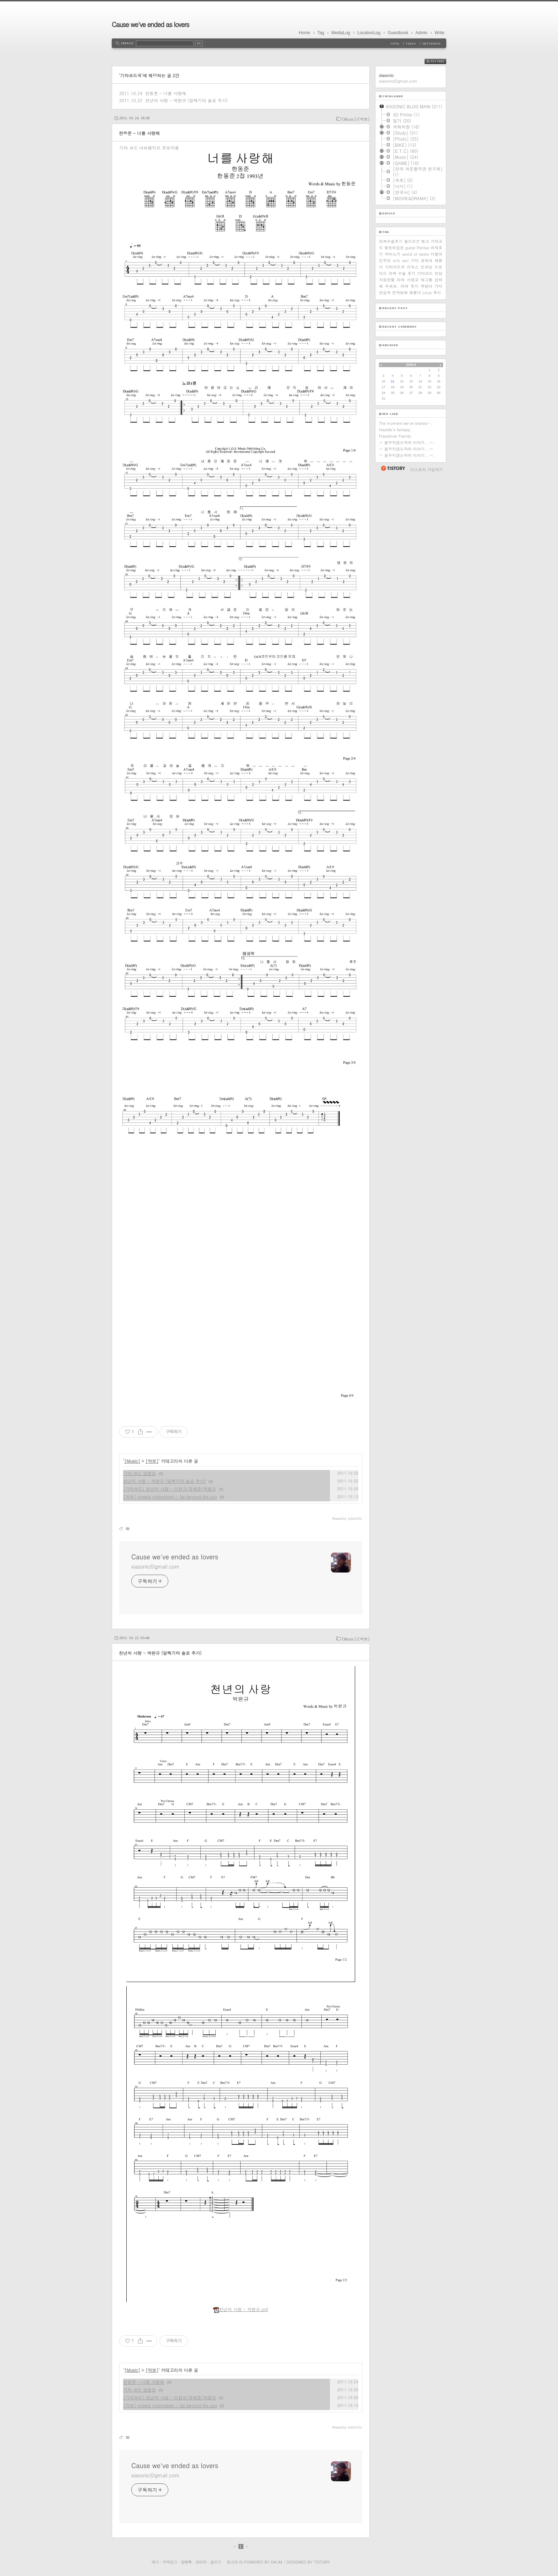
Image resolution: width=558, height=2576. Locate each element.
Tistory (322, 2562)
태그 (155, 2562)
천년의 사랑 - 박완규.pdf (240, 2309)
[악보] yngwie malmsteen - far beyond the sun (170, 1496)
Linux (427, 292)
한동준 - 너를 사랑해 (165, 93)
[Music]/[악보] (356, 119)
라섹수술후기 (390, 241)
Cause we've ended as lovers (150, 24)
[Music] (132, 1461)
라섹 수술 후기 (402, 273)
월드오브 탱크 (416, 241)
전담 (438, 273)
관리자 (200, 2562)
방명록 (186, 2562)
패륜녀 (415, 292)
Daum (276, 2562)
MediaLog (340, 32)
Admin (421, 32)
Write (439, 32)
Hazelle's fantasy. (395, 429)
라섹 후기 (409, 286)
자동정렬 (387, 279)
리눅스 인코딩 (419, 267)
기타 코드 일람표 (139, 1473)
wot (405, 260)
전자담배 (400, 292)
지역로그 (170, 2562)
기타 (414, 260)
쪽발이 (426, 286)
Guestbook (398, 32)
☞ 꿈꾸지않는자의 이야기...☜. (407, 442)
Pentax (423, 247)
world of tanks (415, 254)
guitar (410, 247)
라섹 (401, 279)
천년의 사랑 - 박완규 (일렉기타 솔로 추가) (186, 100)
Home (304, 32)
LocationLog (368, 32)
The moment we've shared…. (406, 423)
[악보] (152, 1461)
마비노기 (392, 254)
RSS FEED (440, 61)
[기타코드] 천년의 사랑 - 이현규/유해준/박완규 (169, 1489)
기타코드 (425, 273)
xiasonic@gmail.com (155, 1566)
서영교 (412, 279)
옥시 (437, 292)
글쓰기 (215, 2562)
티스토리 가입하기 (426, 469)
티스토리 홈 (392, 468)
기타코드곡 (395, 267)
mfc (396, 260)
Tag (320, 32)
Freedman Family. (395, 436)
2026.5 (411, 364)
